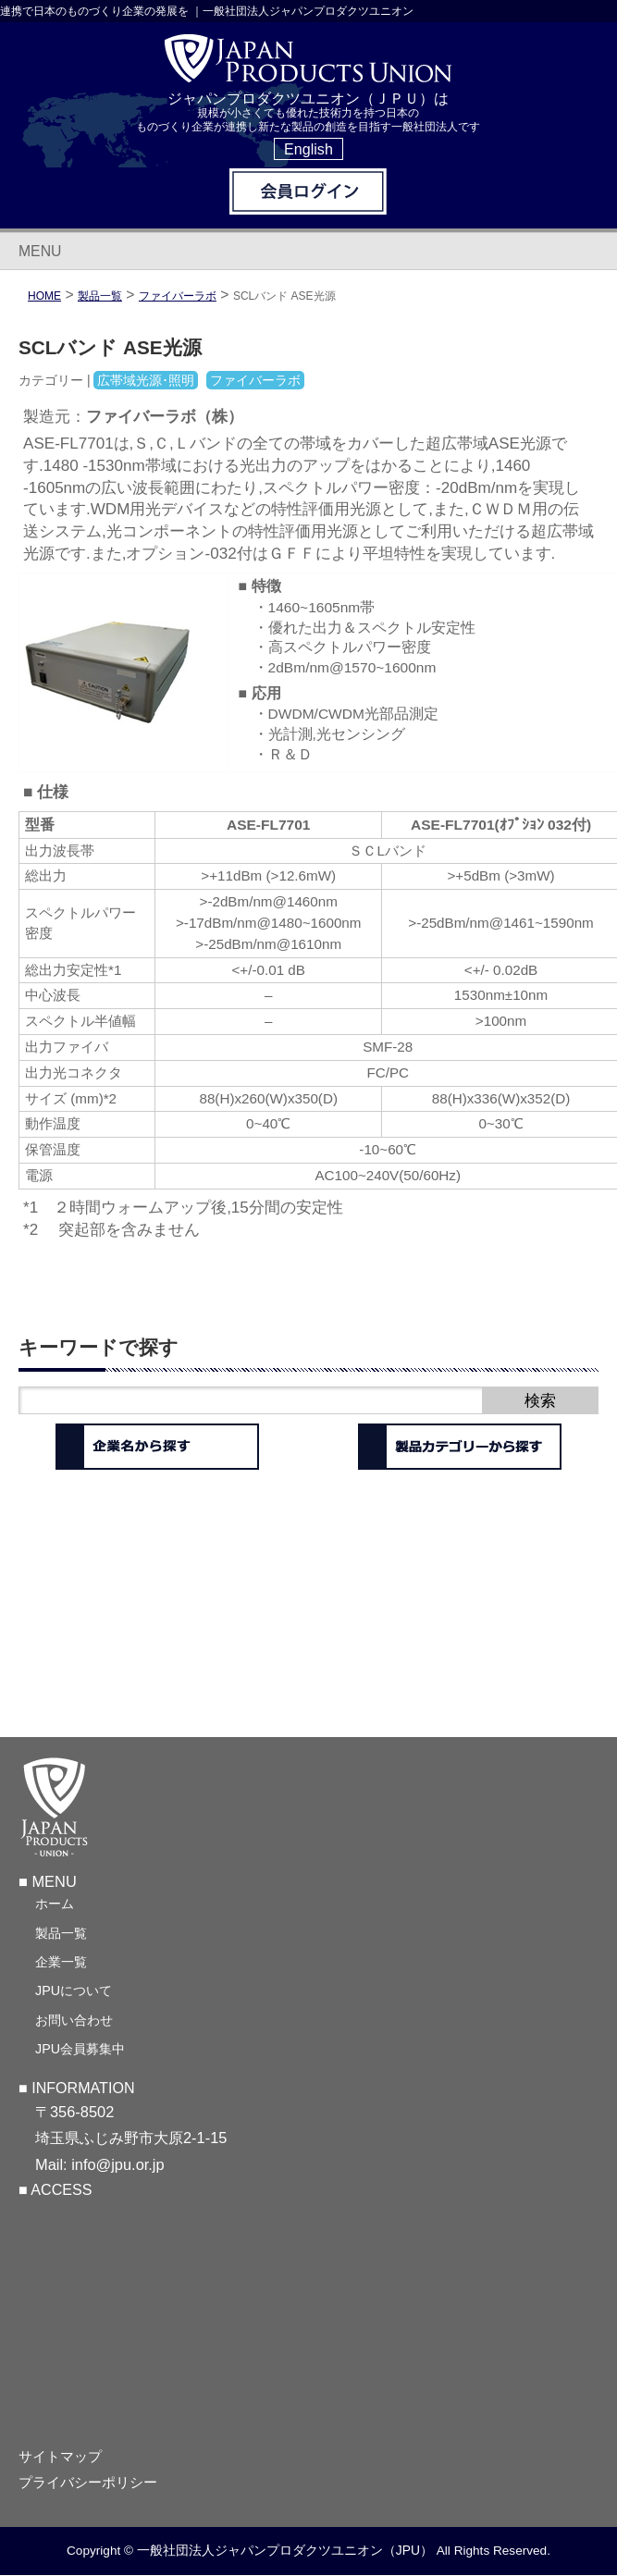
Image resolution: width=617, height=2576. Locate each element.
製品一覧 (61, 1933)
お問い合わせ (74, 2020)
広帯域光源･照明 (145, 380)
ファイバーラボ (177, 296)
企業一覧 (61, 1961)
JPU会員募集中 (80, 2048)
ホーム (54, 1903)
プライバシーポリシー (88, 2482)
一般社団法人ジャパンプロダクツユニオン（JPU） (285, 2550)
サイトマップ (60, 2456)
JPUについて (73, 1990)
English (308, 149)
